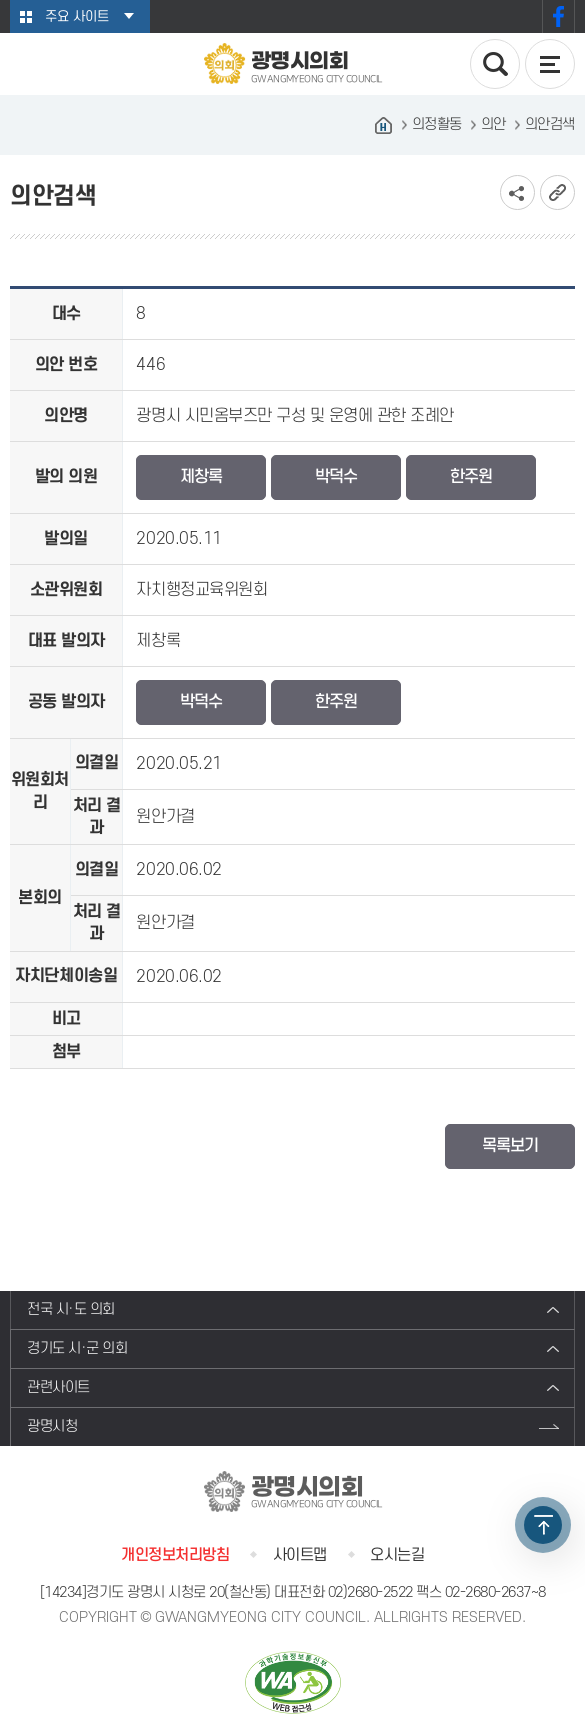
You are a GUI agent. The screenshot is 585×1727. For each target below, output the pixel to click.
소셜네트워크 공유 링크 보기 (517, 192)
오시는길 (397, 1555)
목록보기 (510, 1146)
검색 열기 (495, 64)
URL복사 (557, 192)
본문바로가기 (0, 0)
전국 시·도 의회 (71, 1309)
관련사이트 (58, 1387)
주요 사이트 (77, 16)
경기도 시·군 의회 (77, 1348)
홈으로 (384, 125)
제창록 (201, 477)
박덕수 (336, 477)
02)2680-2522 (370, 1592)
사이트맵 (300, 1555)
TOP (543, 1525)
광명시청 (52, 1426)
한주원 (471, 477)
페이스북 (558, 16)
